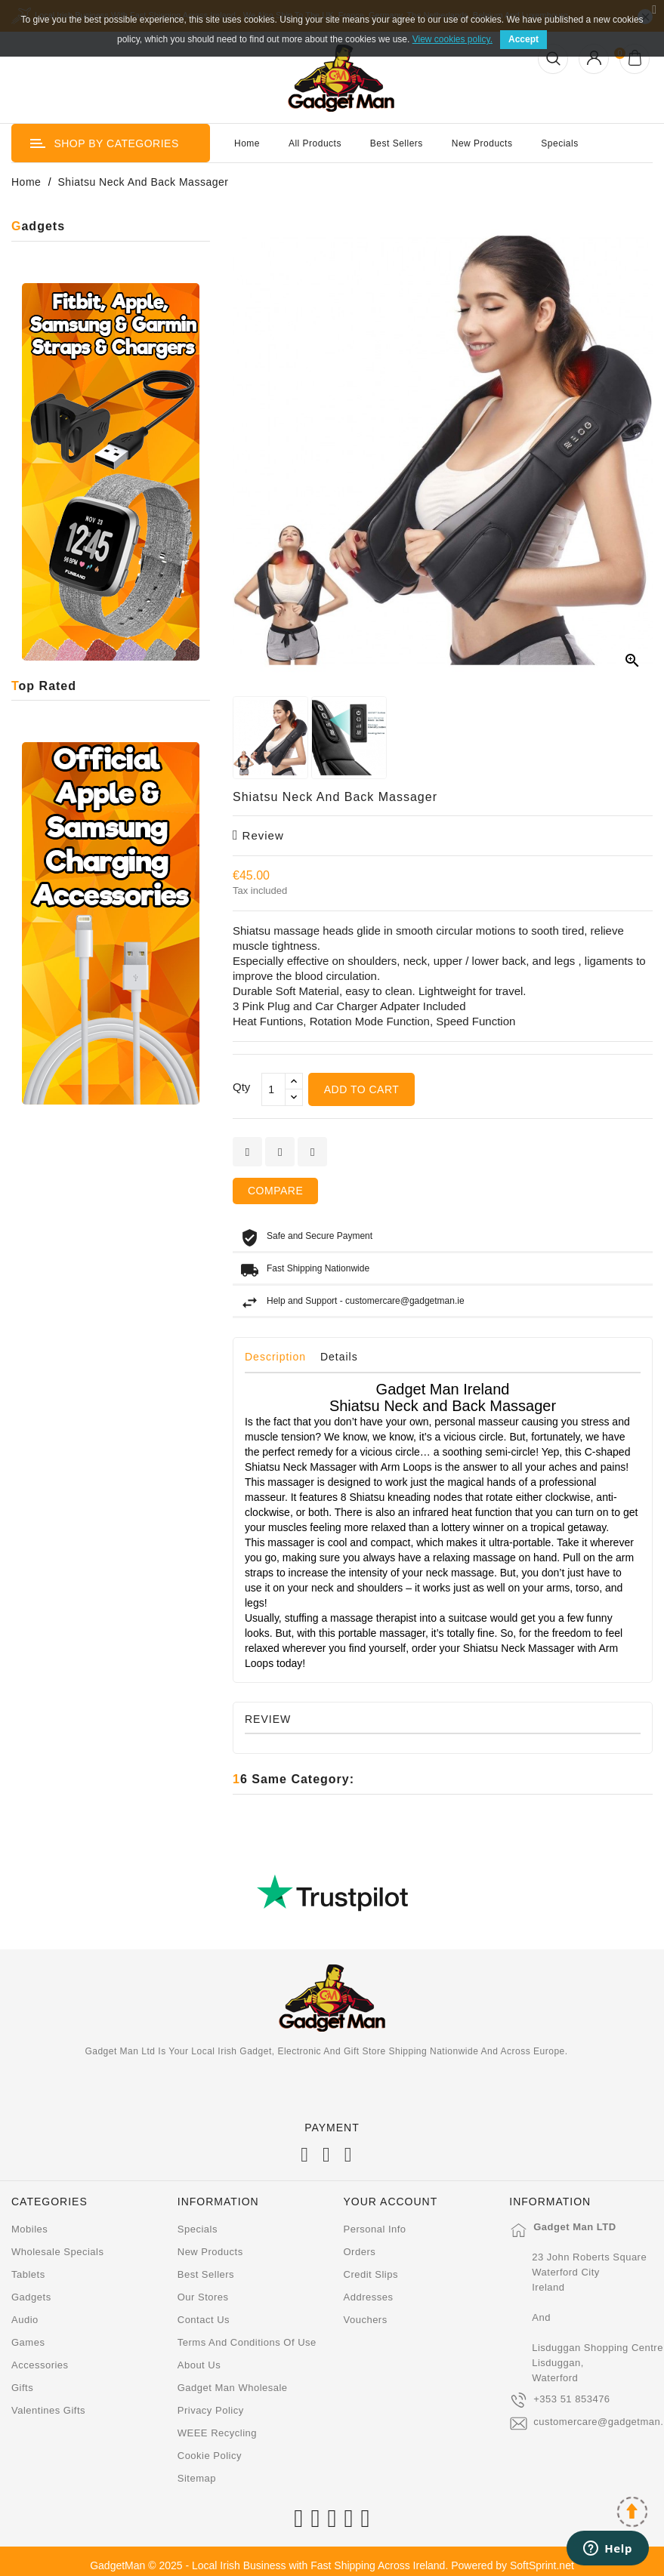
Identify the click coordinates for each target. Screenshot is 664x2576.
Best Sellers (396, 143)
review (258, 835)
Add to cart (362, 1089)
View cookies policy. (452, 39)
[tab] (281, 1360)
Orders (360, 2251)
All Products (315, 143)
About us (199, 2365)
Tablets (28, 2274)
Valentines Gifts (48, 2410)
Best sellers (206, 2274)
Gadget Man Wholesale (233, 2387)
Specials (559, 143)
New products (210, 2251)
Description (275, 1357)
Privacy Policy (211, 2410)
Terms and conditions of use (247, 2342)
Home (247, 143)
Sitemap (197, 2478)
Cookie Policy (210, 2455)
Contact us (204, 2319)
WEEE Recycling (217, 2433)
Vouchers (366, 2319)
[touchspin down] (294, 1097)
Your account (391, 2201)
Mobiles (29, 2229)
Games (28, 2342)
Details (339, 1357)
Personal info (375, 2229)
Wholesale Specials (57, 2251)
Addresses (369, 2297)
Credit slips (371, 2274)
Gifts (22, 2387)
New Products (482, 143)
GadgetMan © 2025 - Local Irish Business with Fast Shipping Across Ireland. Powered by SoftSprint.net (332, 2565)
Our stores (203, 2297)
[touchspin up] (294, 1081)
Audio (25, 2319)
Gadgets (31, 2297)
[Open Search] (553, 59)
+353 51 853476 (571, 2399)
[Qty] (273, 1089)
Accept (523, 39)
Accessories (40, 2365)
